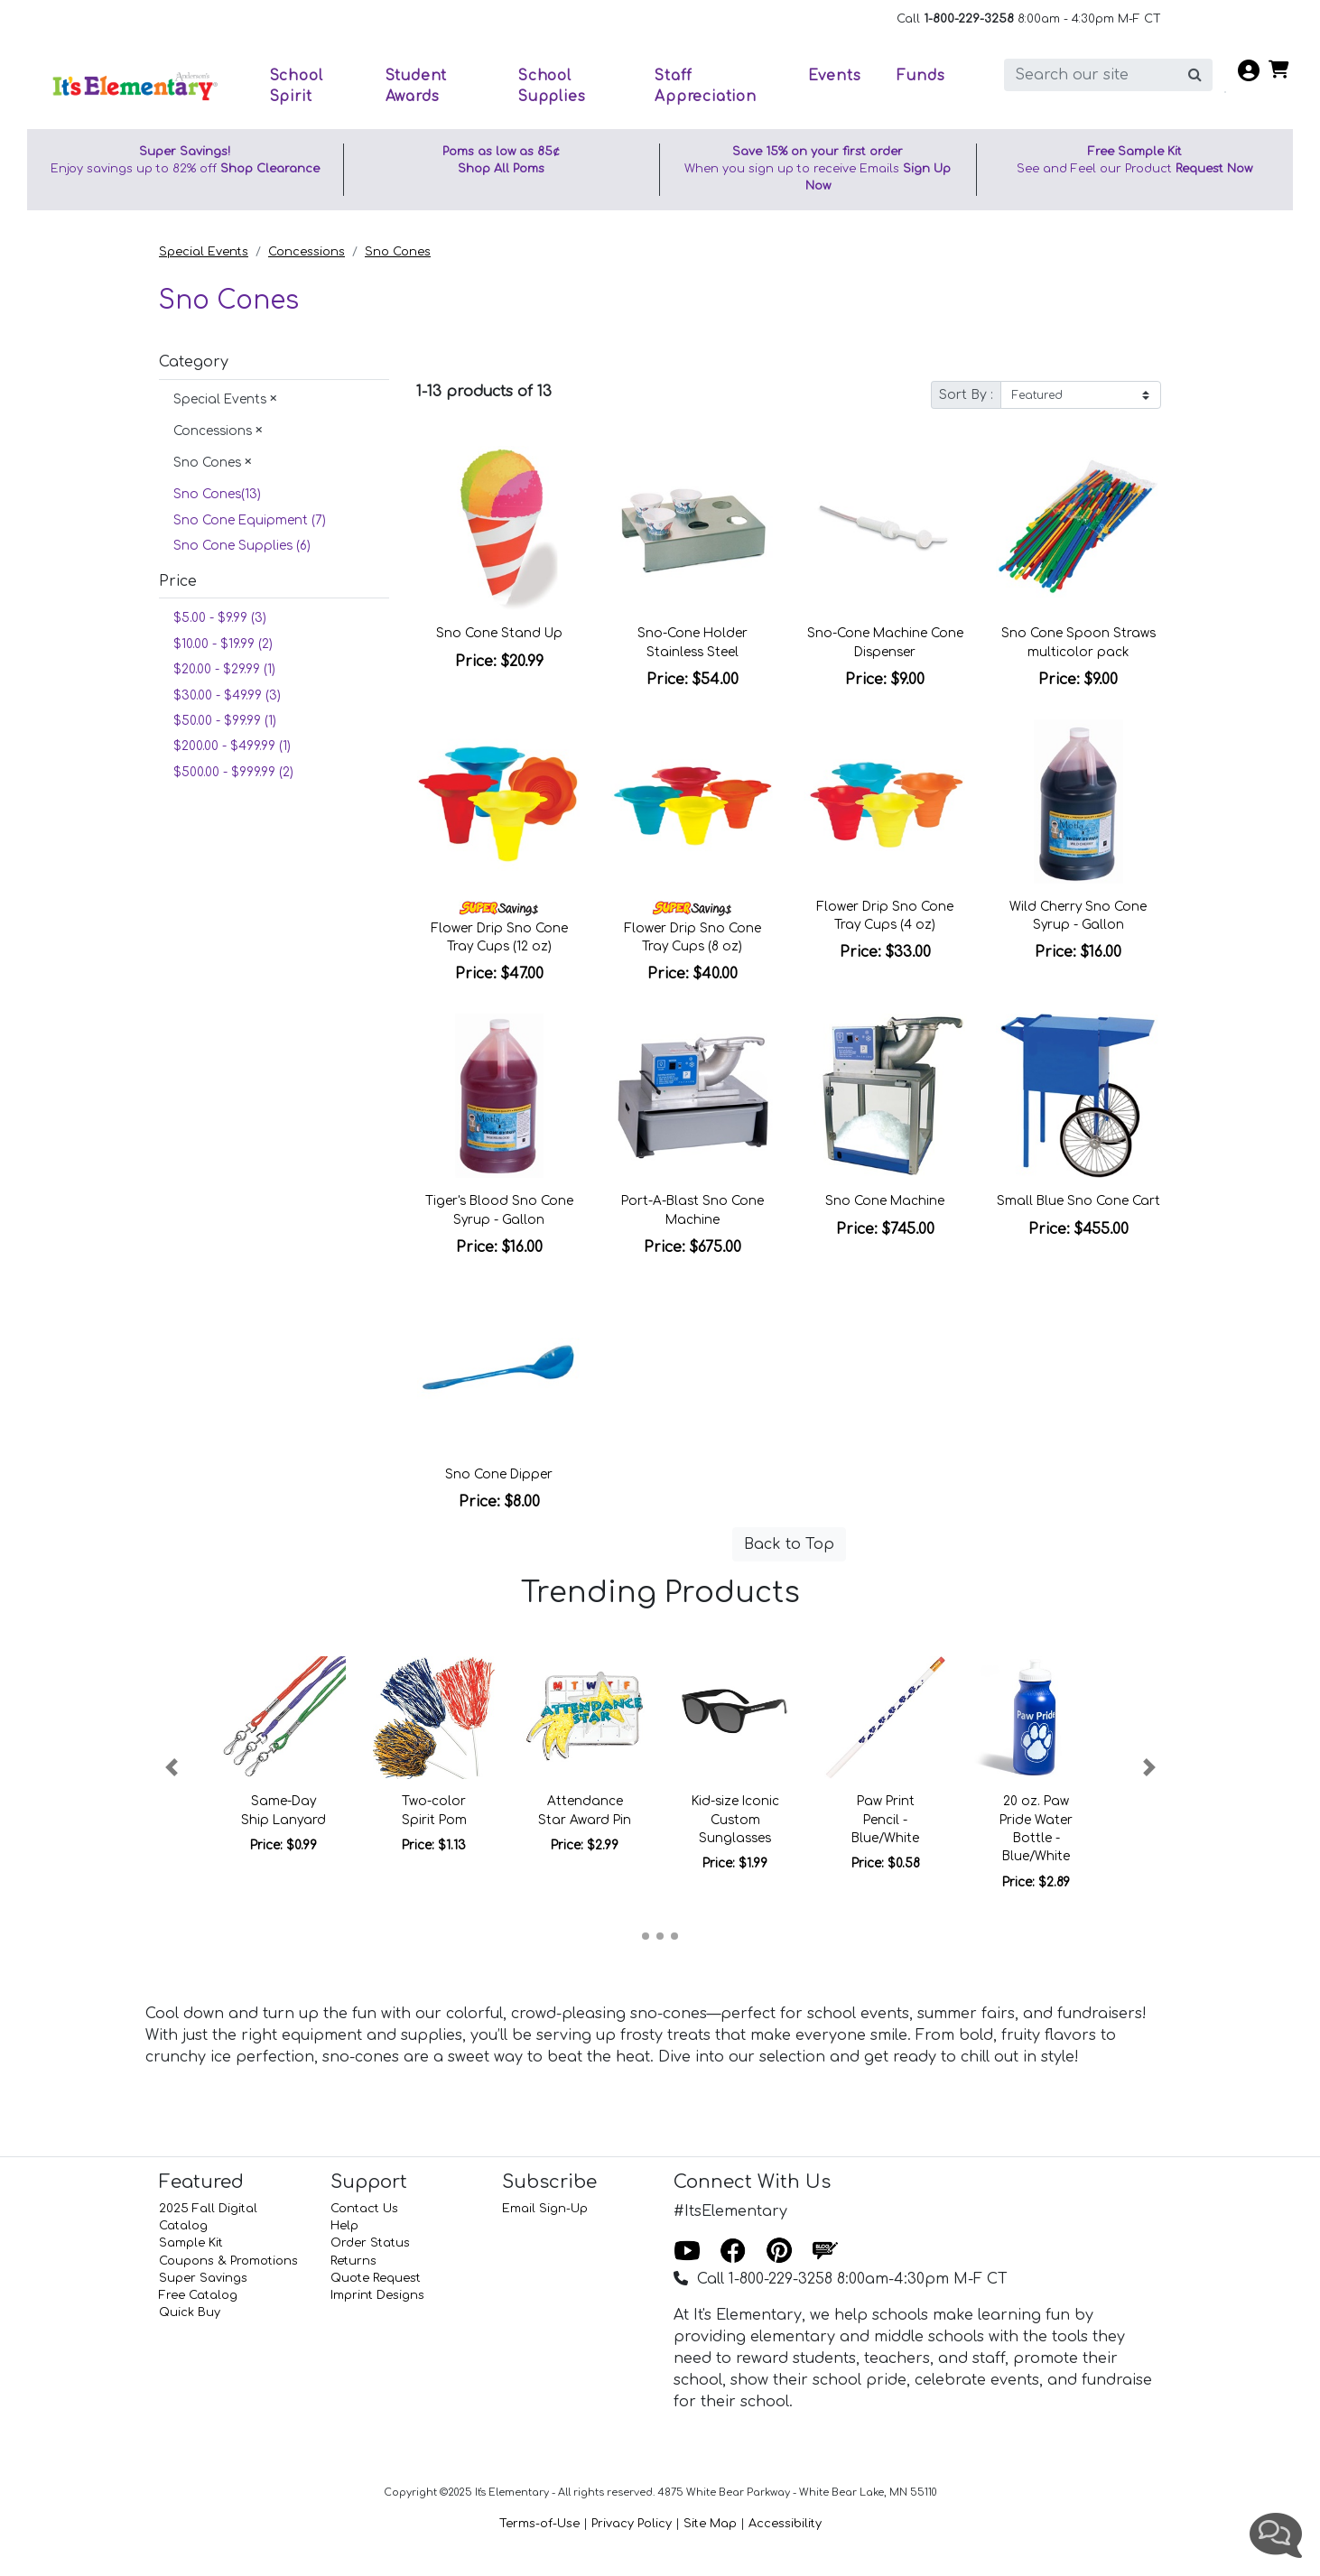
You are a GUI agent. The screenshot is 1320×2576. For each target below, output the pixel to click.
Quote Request (375, 2278)
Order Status (370, 2243)
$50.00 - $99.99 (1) (224, 720)
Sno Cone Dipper (499, 1474)
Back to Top (789, 1544)
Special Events (203, 252)
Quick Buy (189, 2312)
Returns (353, 2261)
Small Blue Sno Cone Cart (1078, 1201)
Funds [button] (920, 76)
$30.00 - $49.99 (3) (227, 695)
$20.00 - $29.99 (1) (224, 669)
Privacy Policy (631, 2523)
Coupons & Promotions (228, 2261)
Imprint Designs (377, 2295)
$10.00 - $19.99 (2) (223, 644)
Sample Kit (191, 2243)
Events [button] (834, 76)
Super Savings (203, 2278)
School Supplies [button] (551, 86)
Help (344, 2225)
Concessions (306, 252)
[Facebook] (733, 2252)
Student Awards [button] (417, 86)
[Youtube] (687, 2252)
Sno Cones (398, 252)
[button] (171, 1767)
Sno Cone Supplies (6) (242, 545)
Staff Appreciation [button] (706, 86)
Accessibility (785, 2523)
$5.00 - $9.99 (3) (219, 618)
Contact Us (364, 2208)
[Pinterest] (779, 2252)
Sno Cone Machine (884, 1201)
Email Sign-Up (545, 2208)
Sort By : (966, 395)
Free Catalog (198, 2295)
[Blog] (825, 2252)
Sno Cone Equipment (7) (249, 520)
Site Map (710, 2523)
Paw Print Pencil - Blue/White (885, 1819)
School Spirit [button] (296, 86)
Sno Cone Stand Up (499, 633)
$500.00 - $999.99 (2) (233, 772)
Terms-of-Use (539, 2523)
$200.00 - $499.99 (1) (232, 746)
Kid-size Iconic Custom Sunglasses (735, 1819)
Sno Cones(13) (219, 494)
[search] (1090, 75)
